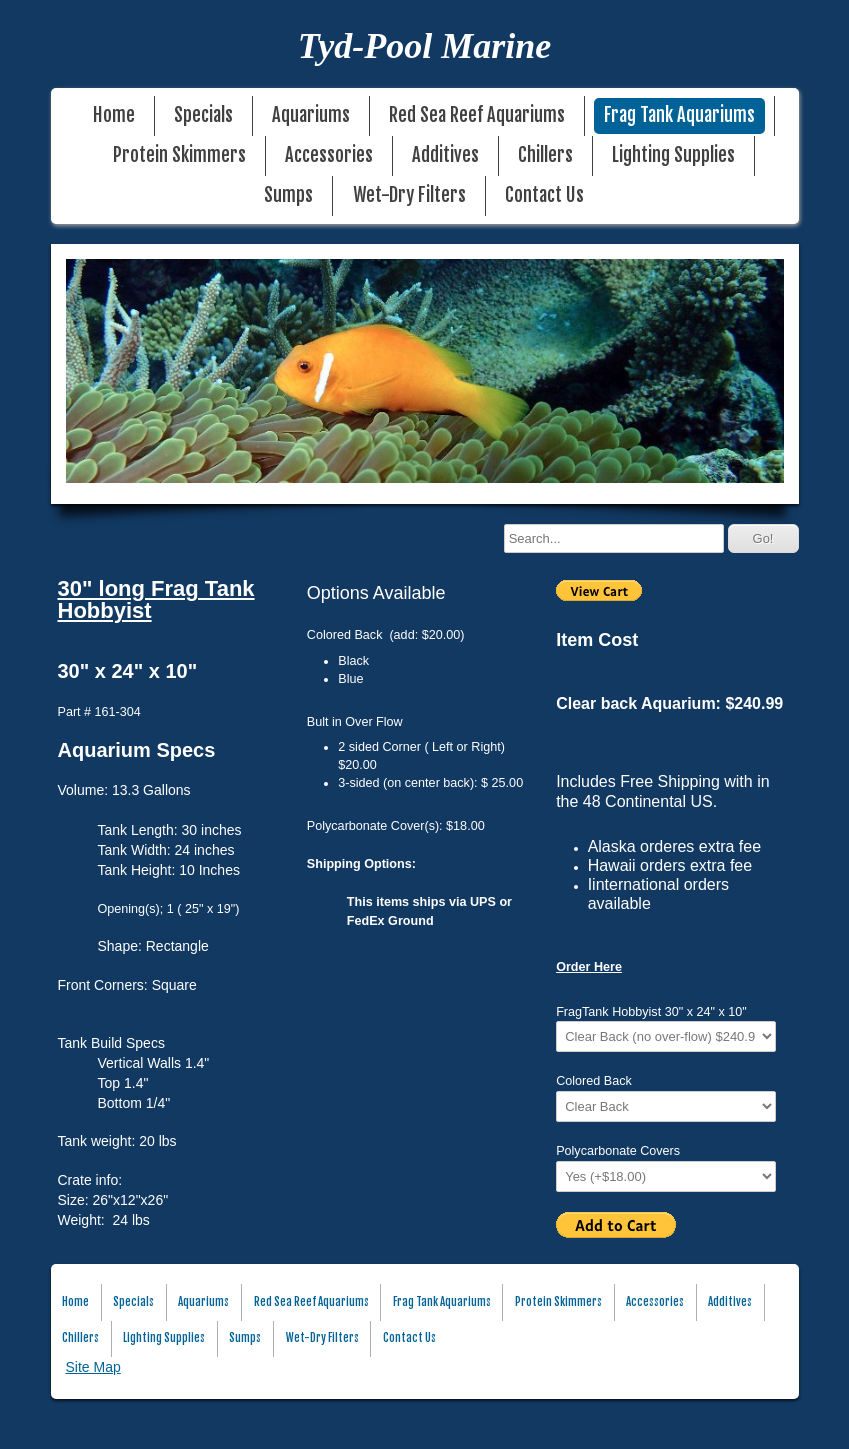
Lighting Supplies (673, 155)
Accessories (329, 155)
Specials (203, 115)
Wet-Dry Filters (409, 195)
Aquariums (311, 115)
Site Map (93, 1367)
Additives (445, 155)
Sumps (288, 195)
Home (114, 115)
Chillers (545, 155)
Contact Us (544, 195)
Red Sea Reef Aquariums (477, 115)
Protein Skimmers (179, 155)
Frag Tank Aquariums (679, 115)
